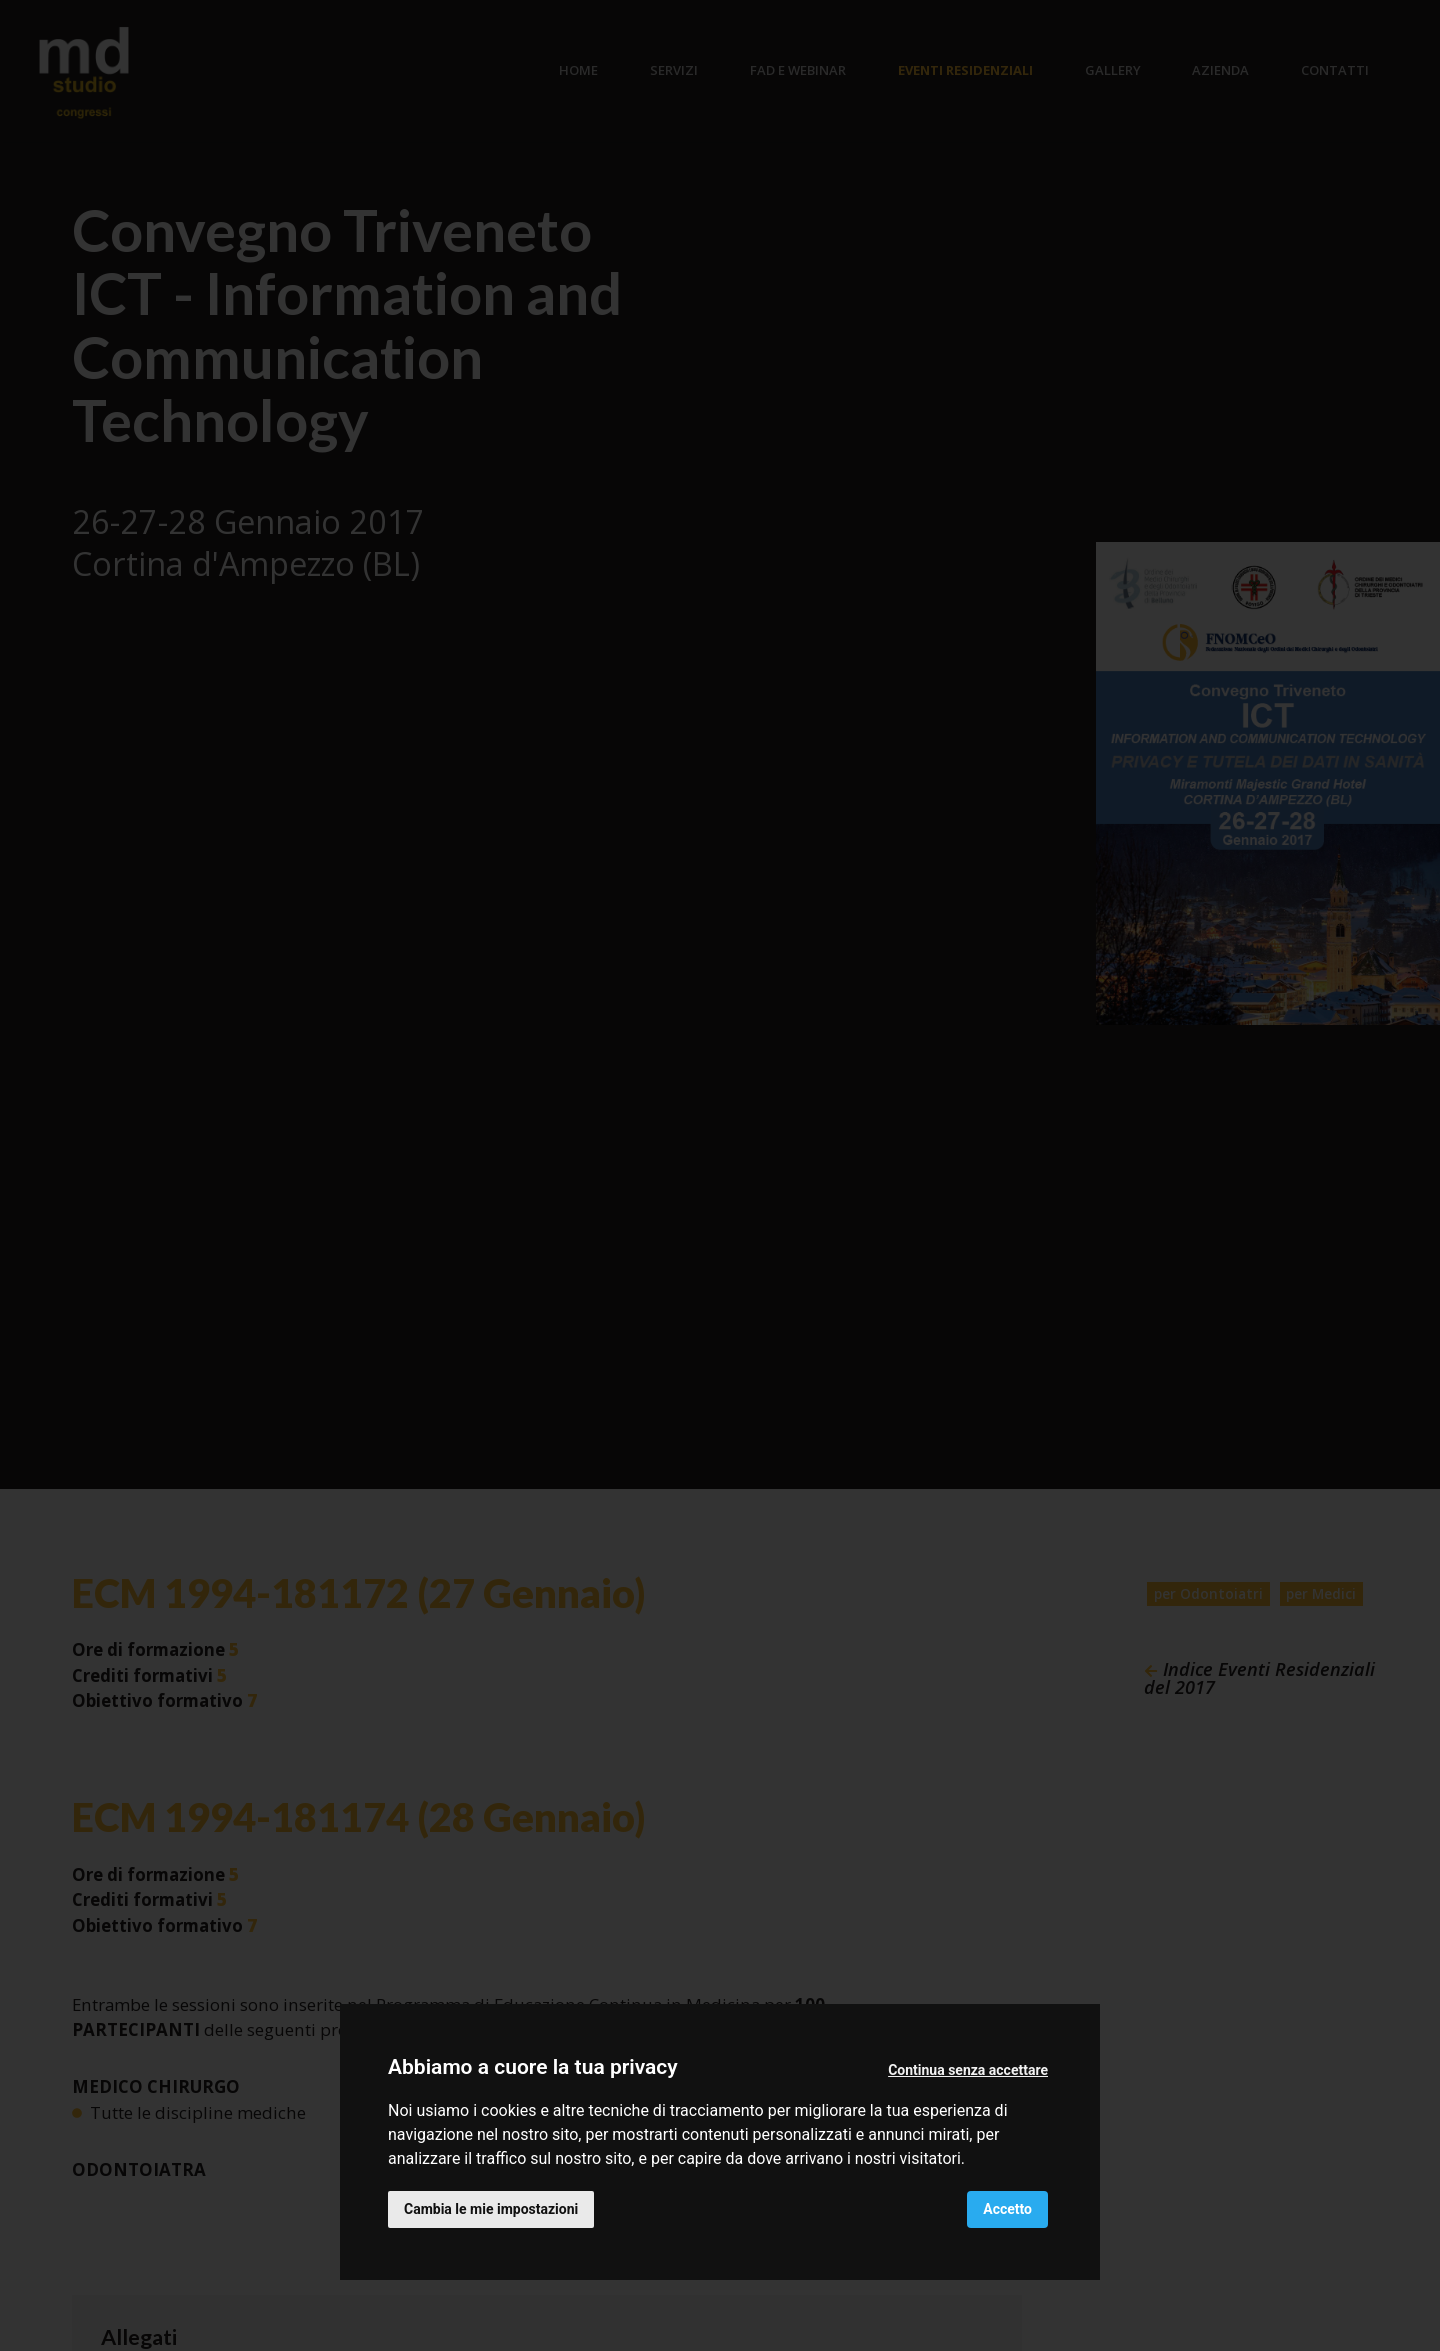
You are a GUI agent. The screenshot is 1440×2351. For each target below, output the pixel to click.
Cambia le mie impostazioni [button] (491, 2209)
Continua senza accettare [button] (968, 2070)
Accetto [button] (1007, 2209)
